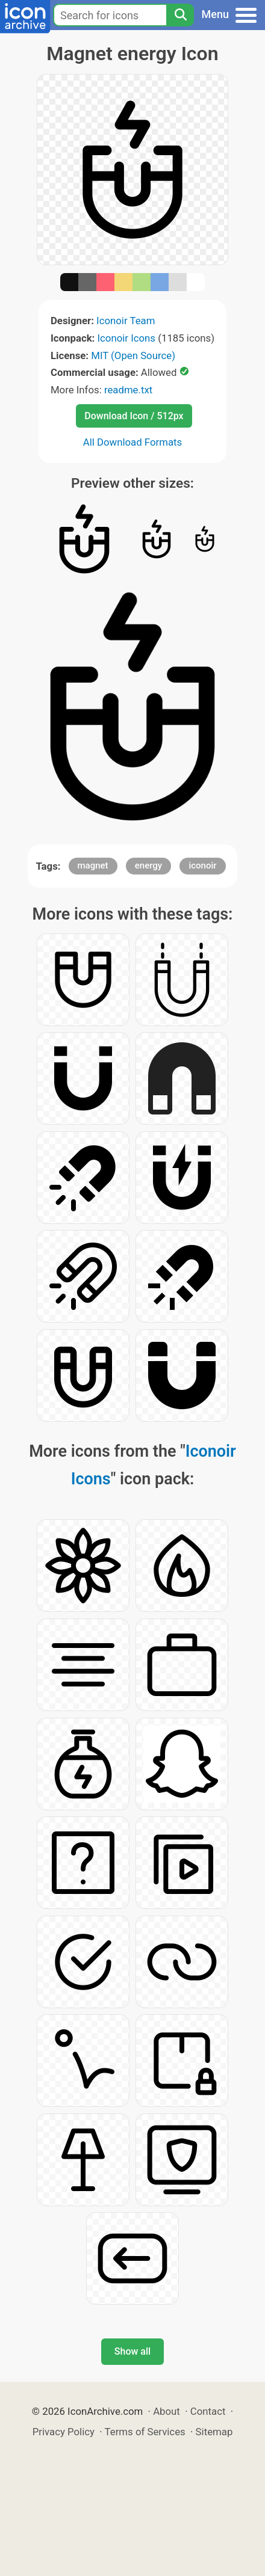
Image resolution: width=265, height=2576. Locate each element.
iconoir (202, 865)
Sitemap (214, 2432)
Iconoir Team (125, 321)
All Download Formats (132, 442)
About (166, 2411)
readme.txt (128, 390)
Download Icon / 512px (133, 416)
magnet (93, 865)
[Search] (180, 15)
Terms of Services (145, 2432)
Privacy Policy (64, 2432)
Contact (208, 2411)
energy (148, 865)
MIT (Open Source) (133, 355)
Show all (132, 2351)
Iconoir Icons (127, 338)
